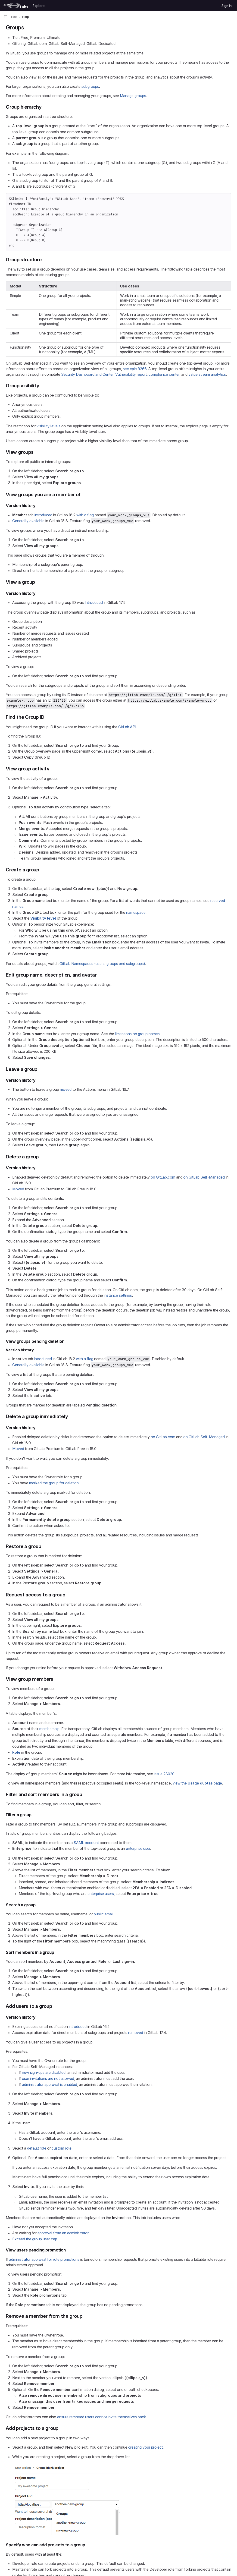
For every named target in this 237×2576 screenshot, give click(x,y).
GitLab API (127, 727)
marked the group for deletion (54, 1483)
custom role (62, 2148)
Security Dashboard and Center (87, 374)
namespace (136, 912)
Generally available (28, 520)
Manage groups (133, 95)
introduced (43, 515)
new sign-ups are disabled (43, 2072)
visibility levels (48, 426)
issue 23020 (164, 1774)
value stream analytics (207, 374)
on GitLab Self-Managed (204, 1177)
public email (103, 1914)
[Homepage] (16, 5)
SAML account (86, 1842)
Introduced (94, 602)
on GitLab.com (163, 1177)
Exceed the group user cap (34, 2239)
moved (66, 1089)
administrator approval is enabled (49, 2084)
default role (36, 2148)
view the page (197, 1783)
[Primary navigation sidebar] (5, 16)
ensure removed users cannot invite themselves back (101, 2417)
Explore (39, 6)
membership (49, 1728)
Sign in (226, 6)
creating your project (145, 2447)
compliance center (164, 374)
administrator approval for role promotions (44, 2259)
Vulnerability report (131, 374)
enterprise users (100, 1893)
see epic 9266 (135, 368)
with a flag (85, 515)
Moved (18, 1189)
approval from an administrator (62, 2233)
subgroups (90, 86)
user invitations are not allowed (48, 2078)
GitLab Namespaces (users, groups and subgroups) (102, 963)
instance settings (118, 1295)
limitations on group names (137, 1033)
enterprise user (138, 1848)
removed (135, 2032)
